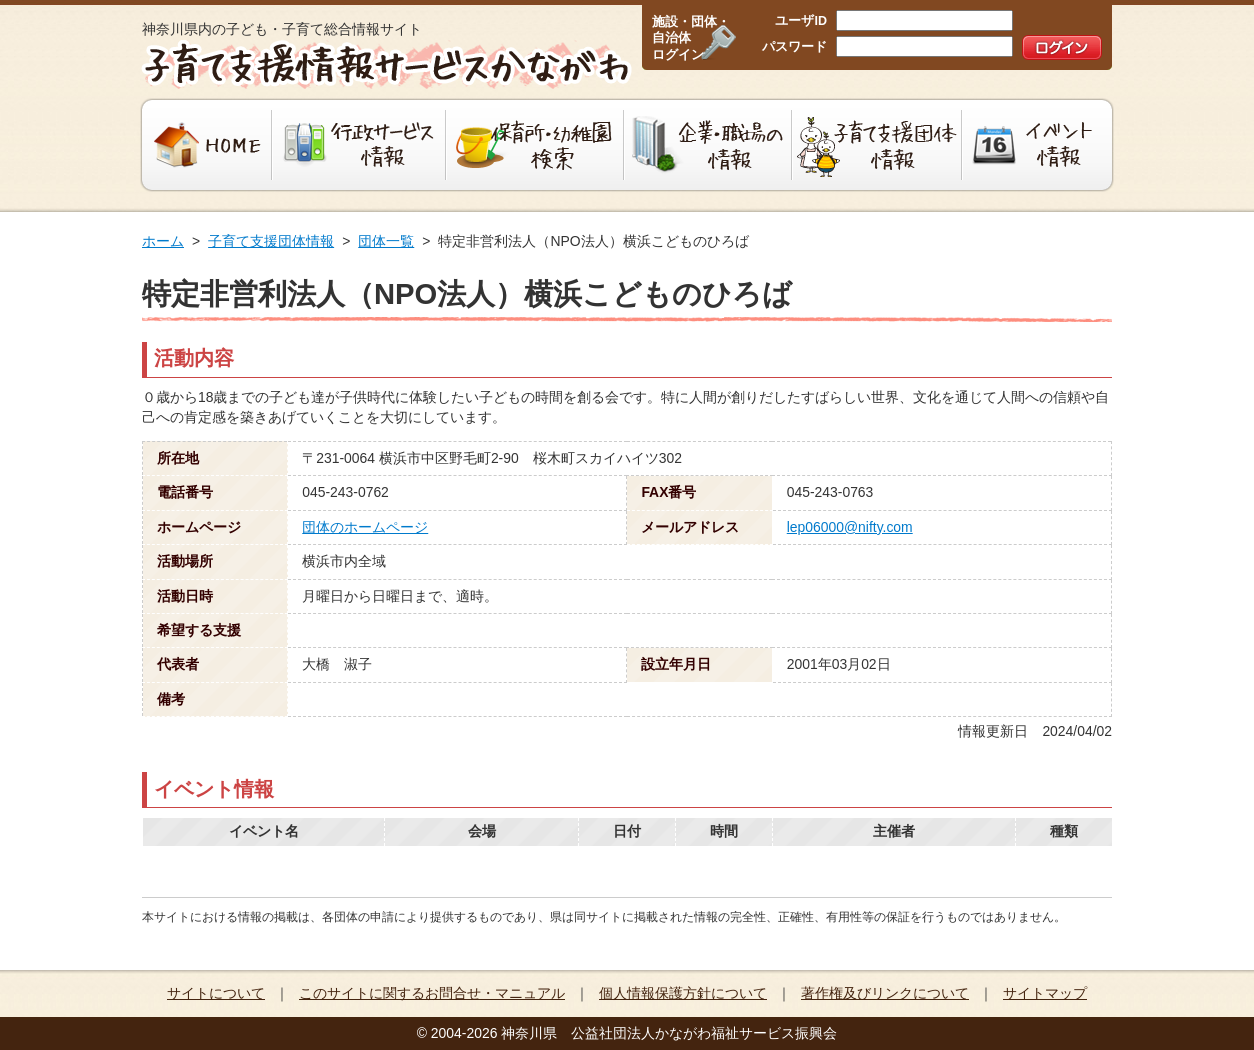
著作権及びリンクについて (885, 993)
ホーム (163, 241)
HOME (204, 145)
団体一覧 (386, 241)
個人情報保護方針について (683, 993)
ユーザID (801, 21)
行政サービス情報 (359, 145)
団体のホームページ (365, 527)
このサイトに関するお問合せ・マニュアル (432, 993)
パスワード (794, 47)
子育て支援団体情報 (877, 145)
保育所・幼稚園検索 (535, 145)
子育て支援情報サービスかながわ (384, 65)
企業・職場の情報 (708, 145)
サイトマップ (1045, 993)
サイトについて (216, 993)
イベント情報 (1039, 145)
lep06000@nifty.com (850, 527)
